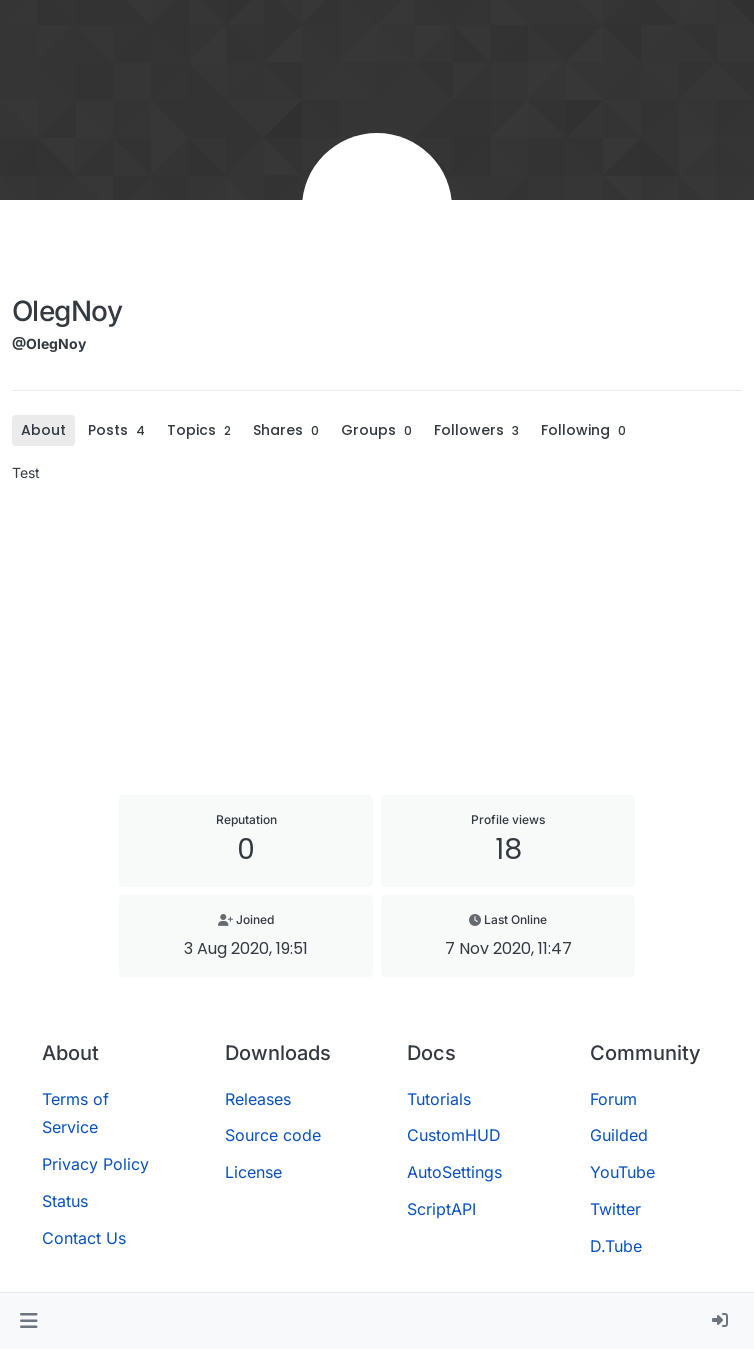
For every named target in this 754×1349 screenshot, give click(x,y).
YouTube (622, 1172)
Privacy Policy (95, 1164)
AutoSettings (454, 1172)
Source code (273, 1135)
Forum (613, 1099)
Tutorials (439, 1099)
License (253, 1172)
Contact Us (84, 1238)
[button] (28, 1321)
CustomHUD (454, 1135)
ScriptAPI (441, 1209)
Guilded (619, 1135)
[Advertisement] (377, 639)
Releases (258, 1099)
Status (65, 1201)
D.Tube (616, 1246)
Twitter (615, 1209)
